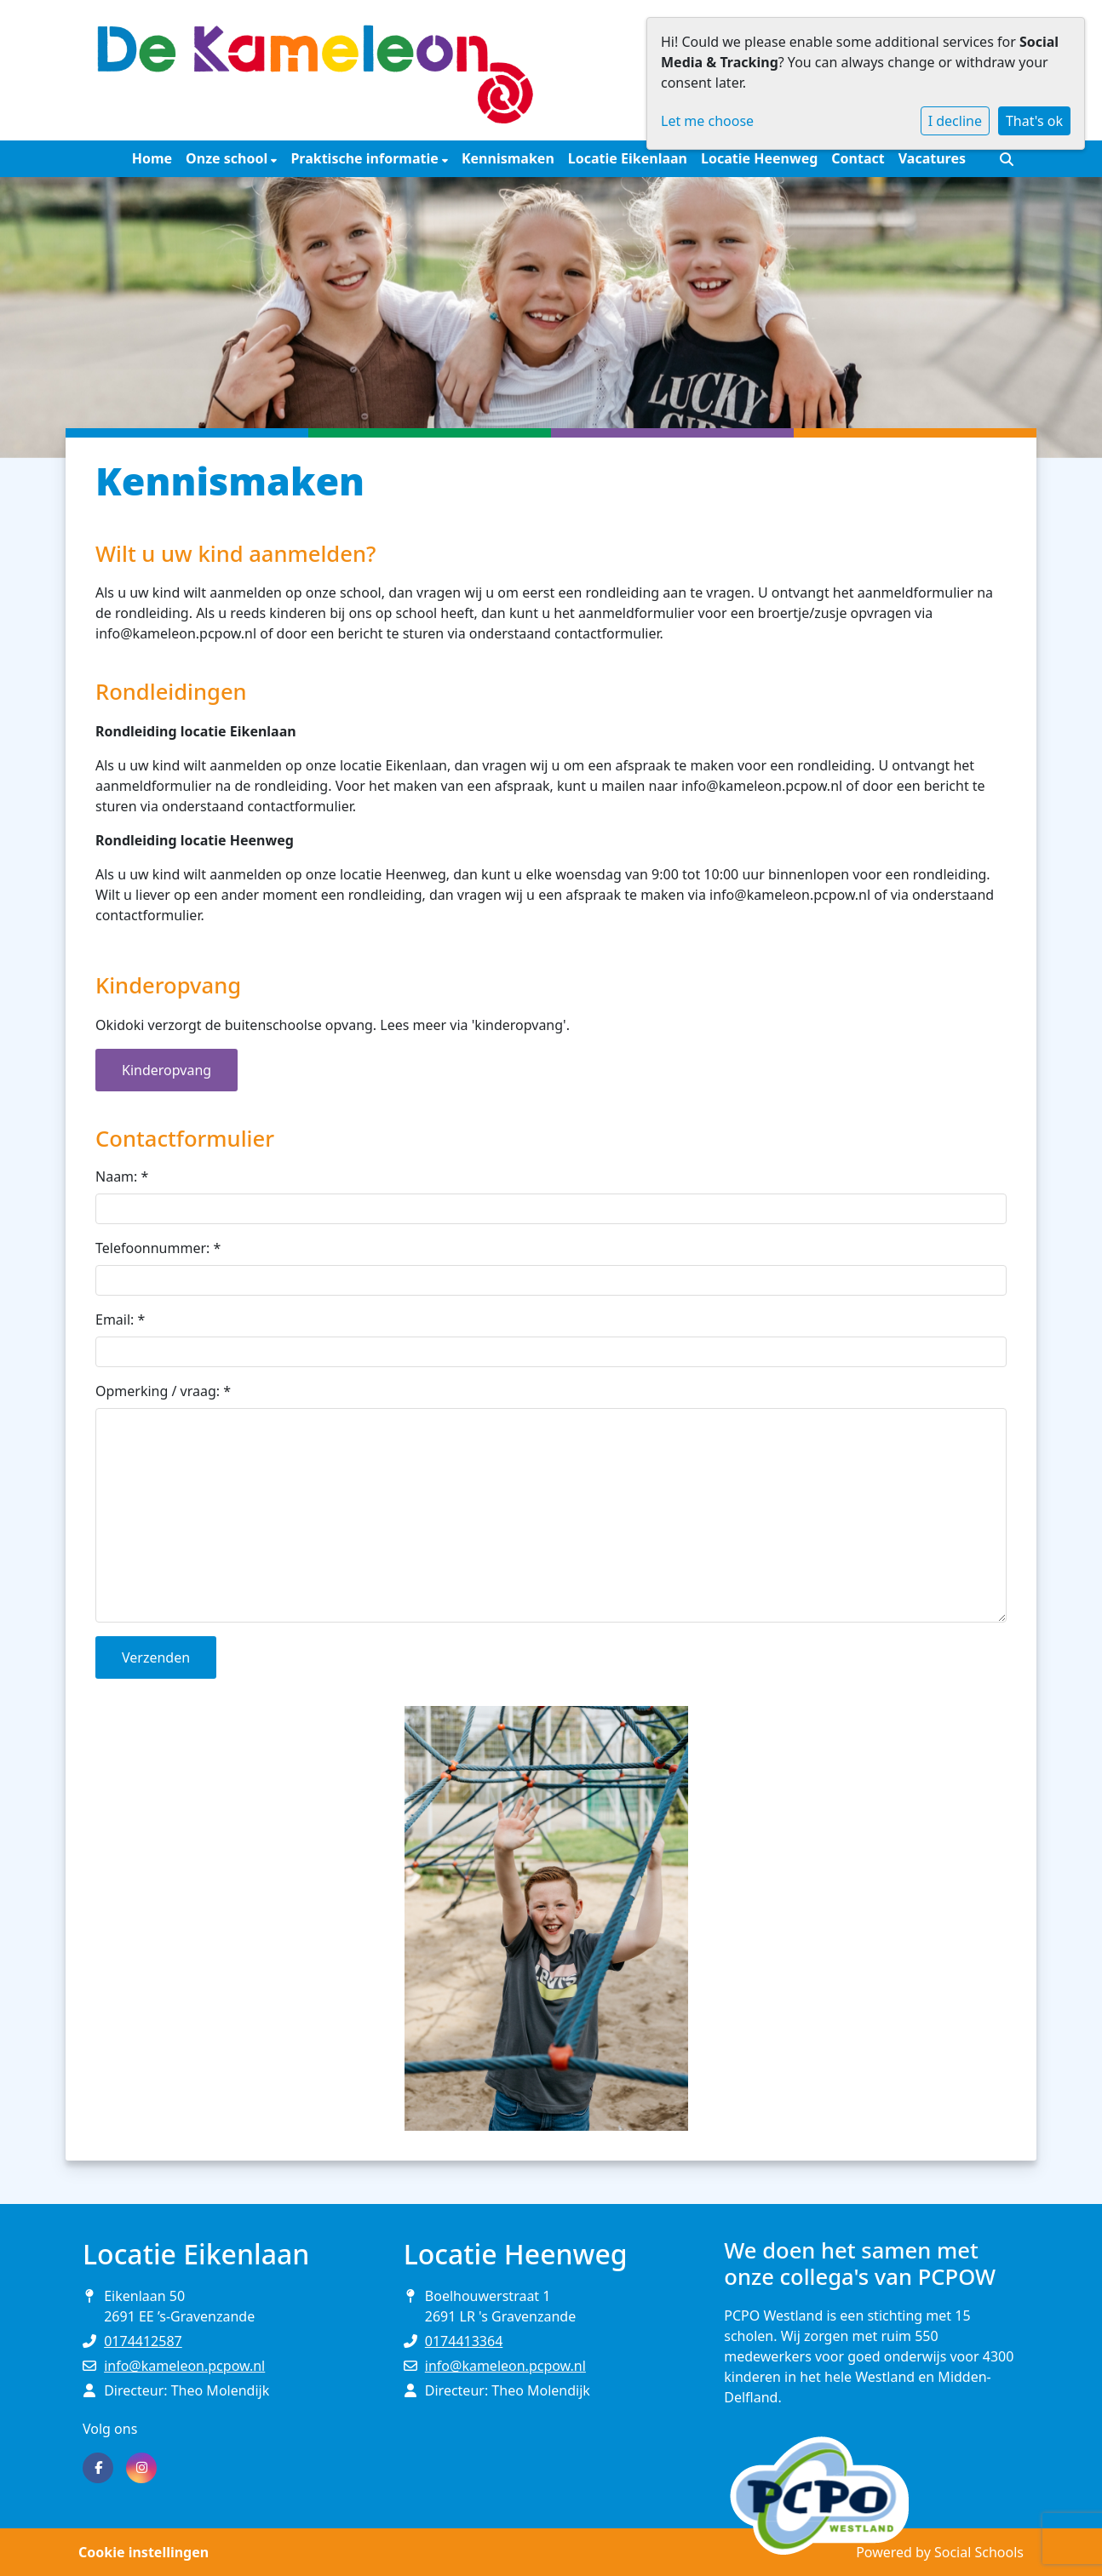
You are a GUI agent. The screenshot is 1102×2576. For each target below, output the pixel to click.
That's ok (1034, 121)
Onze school (228, 158)
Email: (120, 1319)
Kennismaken (508, 158)
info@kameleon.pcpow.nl (184, 2365)
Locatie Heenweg (759, 158)
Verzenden (156, 1657)
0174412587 (143, 2341)
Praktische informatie (366, 158)
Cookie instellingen (143, 2552)
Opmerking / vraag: (163, 1391)
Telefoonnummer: (158, 1248)
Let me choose (707, 121)
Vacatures (932, 158)
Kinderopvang (166, 1070)
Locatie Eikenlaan (627, 158)
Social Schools (979, 2552)
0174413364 (464, 2341)
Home (152, 158)
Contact (857, 158)
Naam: (121, 1176)
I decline (955, 121)
